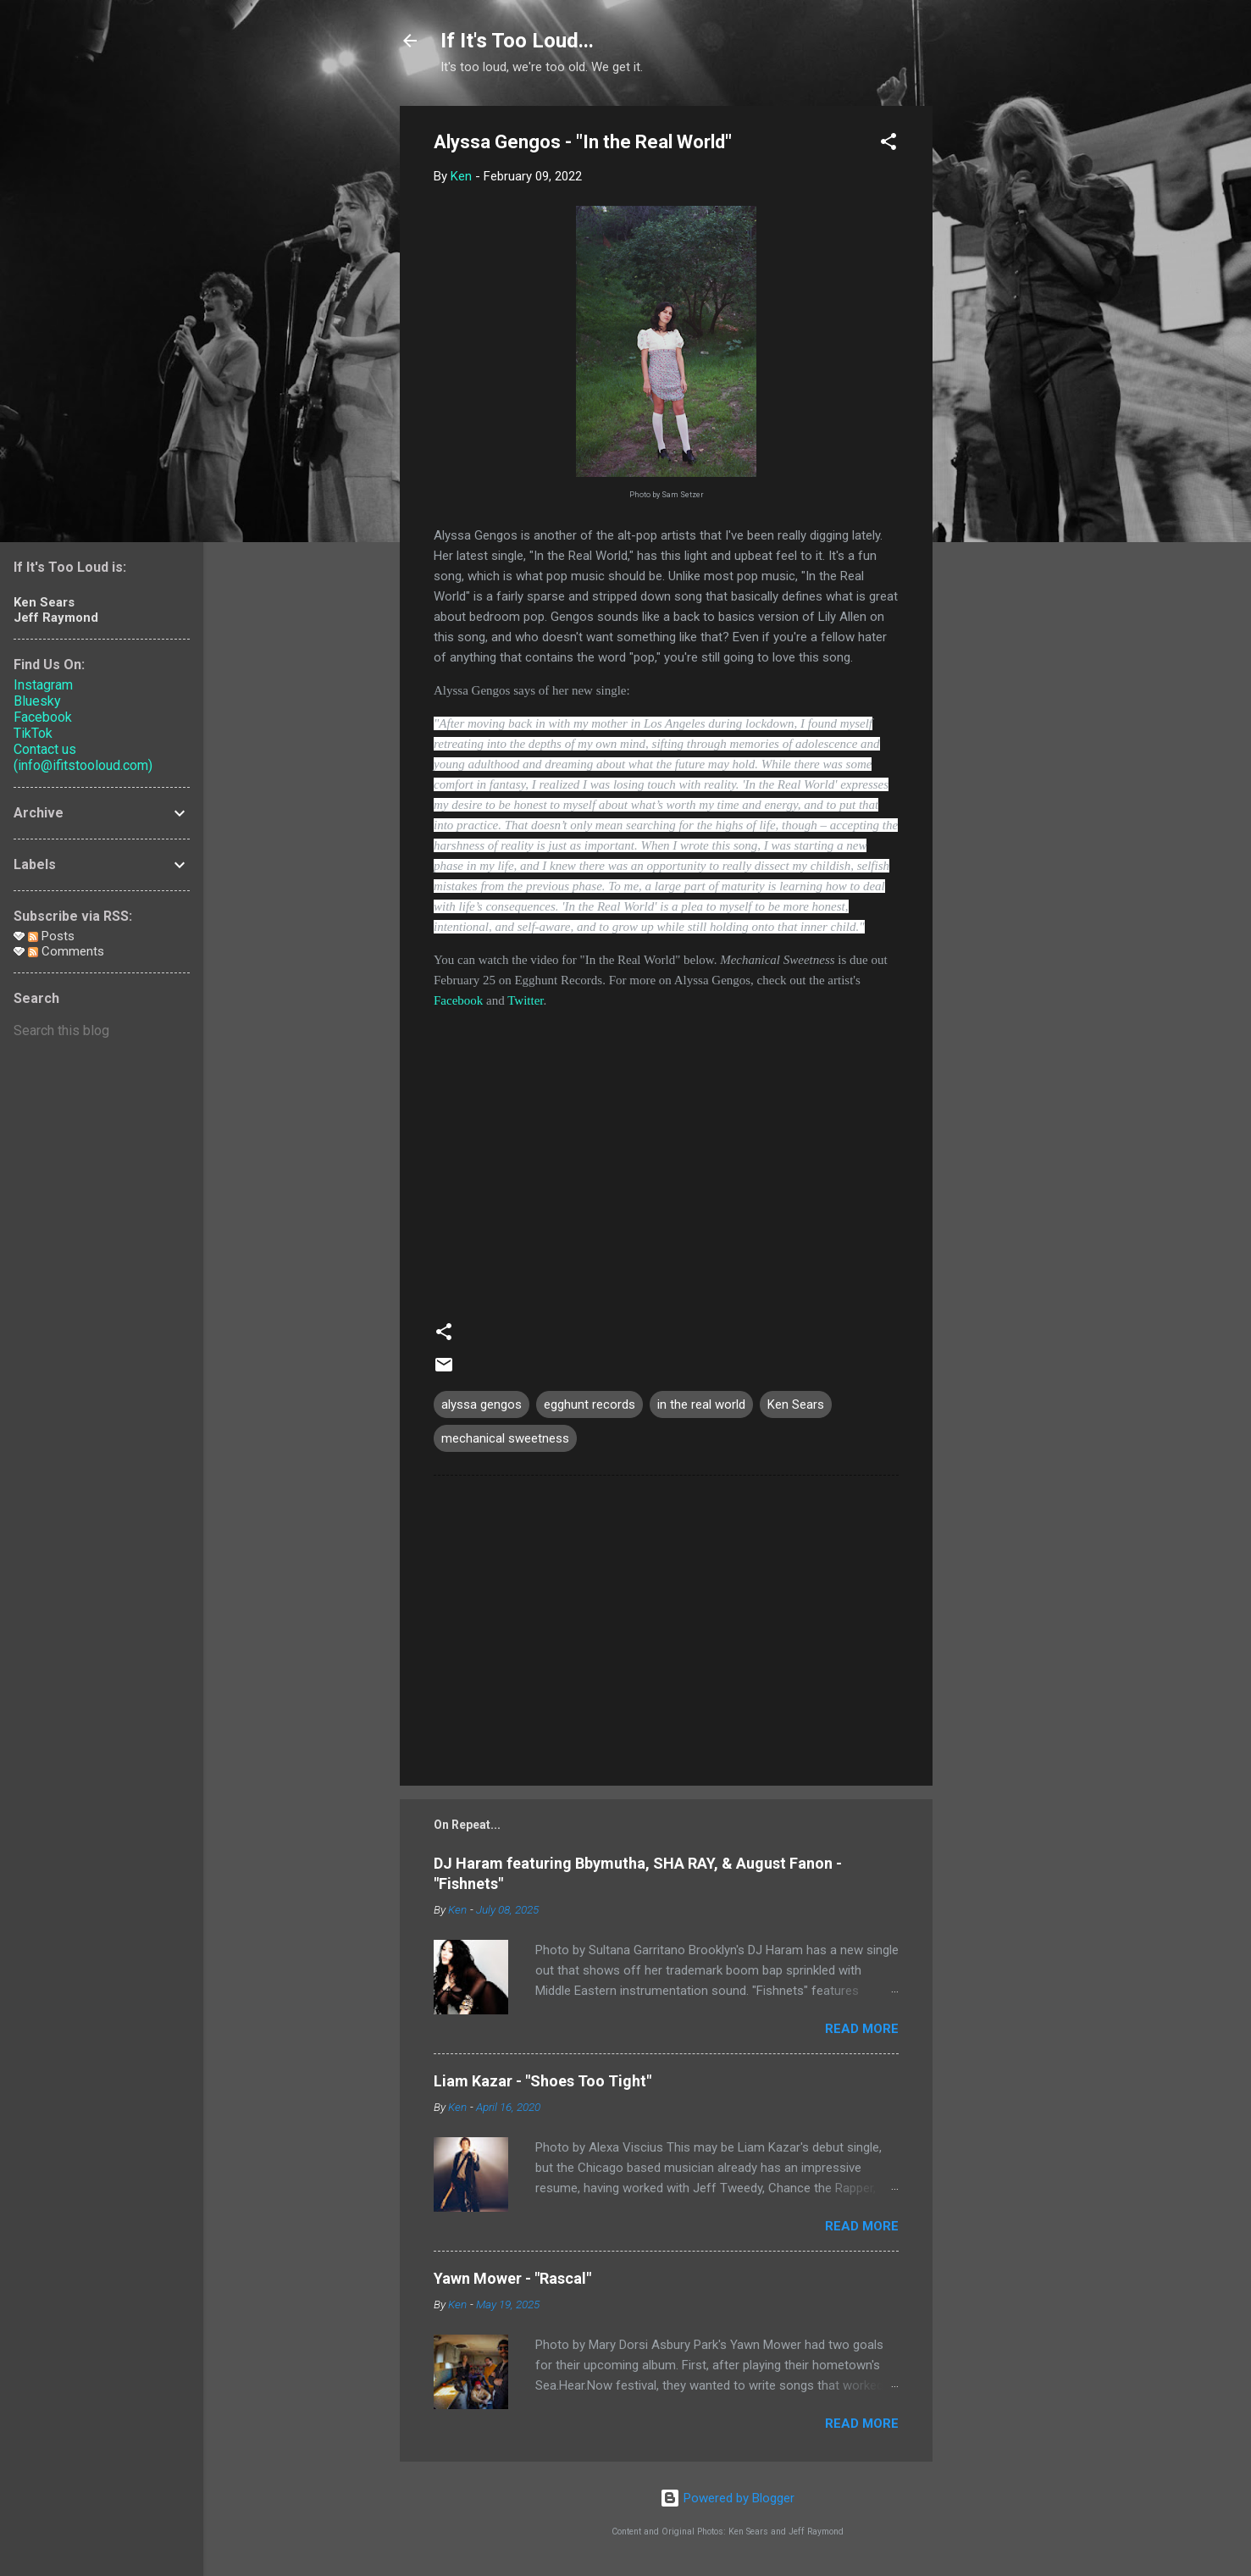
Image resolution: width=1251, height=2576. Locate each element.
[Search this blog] (102, 1031)
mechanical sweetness (505, 1438)
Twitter (525, 1000)
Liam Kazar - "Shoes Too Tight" (542, 2081)
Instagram (43, 685)
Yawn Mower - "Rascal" (512, 2278)
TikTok (33, 733)
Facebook (458, 1000)
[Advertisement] (1000, 360)
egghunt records (589, 1404)
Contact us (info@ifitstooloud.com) (83, 757)
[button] (888, 144)
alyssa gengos (481, 1404)
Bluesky (37, 701)
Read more (862, 2028)
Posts (51, 936)
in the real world (701, 1404)
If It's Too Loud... (517, 41)
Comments (66, 951)
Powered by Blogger (727, 2498)
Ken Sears (795, 1404)
